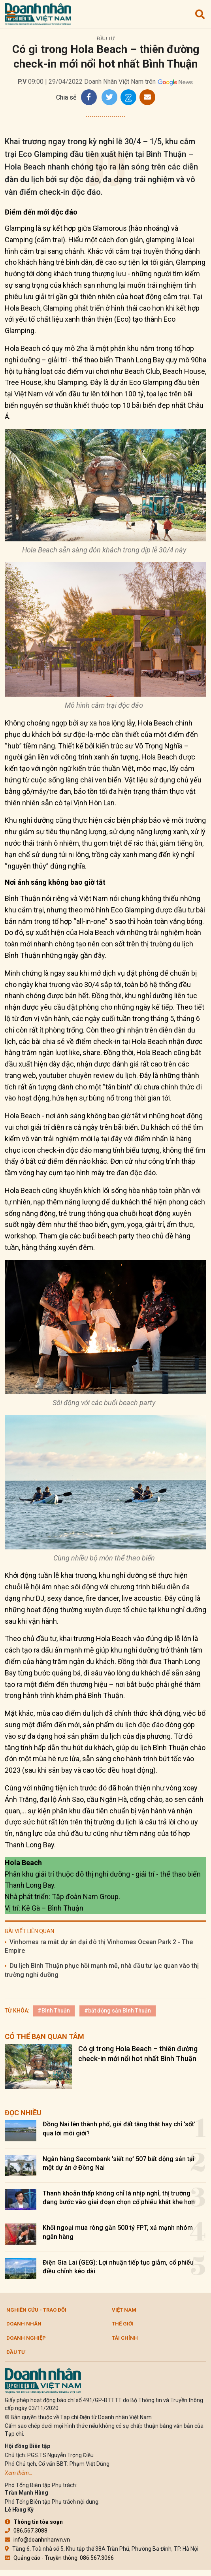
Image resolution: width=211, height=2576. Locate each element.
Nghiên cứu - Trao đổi (36, 2310)
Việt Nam (124, 2310)
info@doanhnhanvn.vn (37, 2539)
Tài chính (125, 2338)
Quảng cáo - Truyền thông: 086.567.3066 (59, 2558)
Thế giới (123, 2324)
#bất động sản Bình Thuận (117, 2010)
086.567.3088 (26, 2530)
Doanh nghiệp (26, 2338)
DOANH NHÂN (23, 2324)
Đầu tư (106, 38)
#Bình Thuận (54, 2010)
